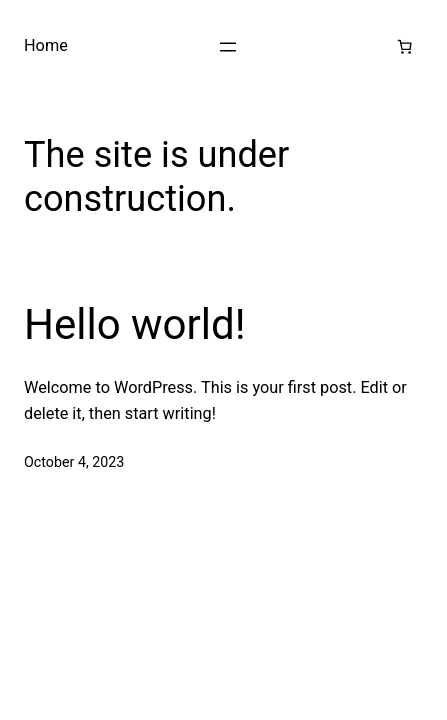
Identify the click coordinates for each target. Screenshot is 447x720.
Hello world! (135, 324)
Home (46, 45)
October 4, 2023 (74, 462)
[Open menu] (228, 47)
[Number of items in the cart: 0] (405, 47)
